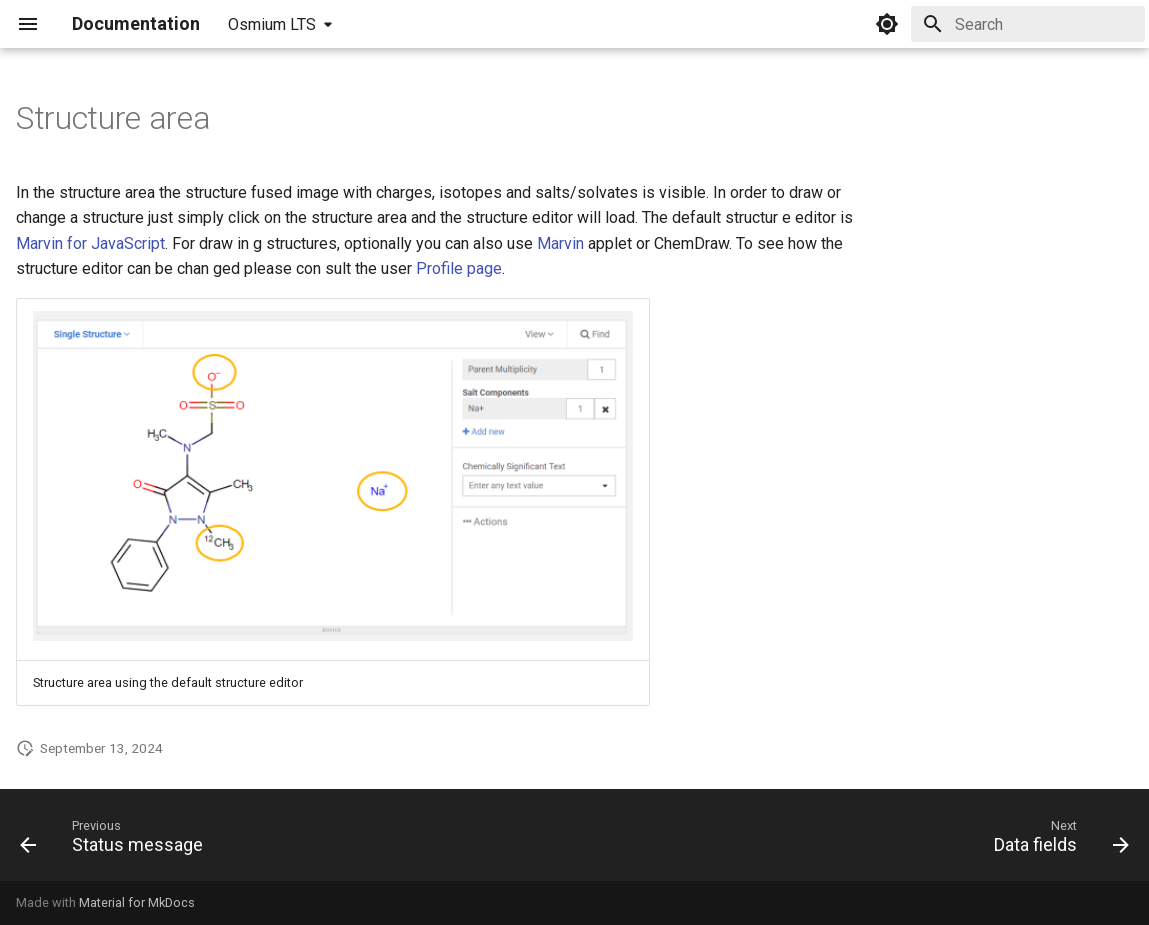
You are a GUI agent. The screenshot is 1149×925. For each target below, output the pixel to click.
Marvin (560, 243)
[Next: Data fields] (1055, 841)
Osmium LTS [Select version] (272, 24)
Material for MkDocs (137, 902)
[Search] (1028, 24)
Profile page (459, 268)
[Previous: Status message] (117, 841)
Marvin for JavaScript (90, 243)
